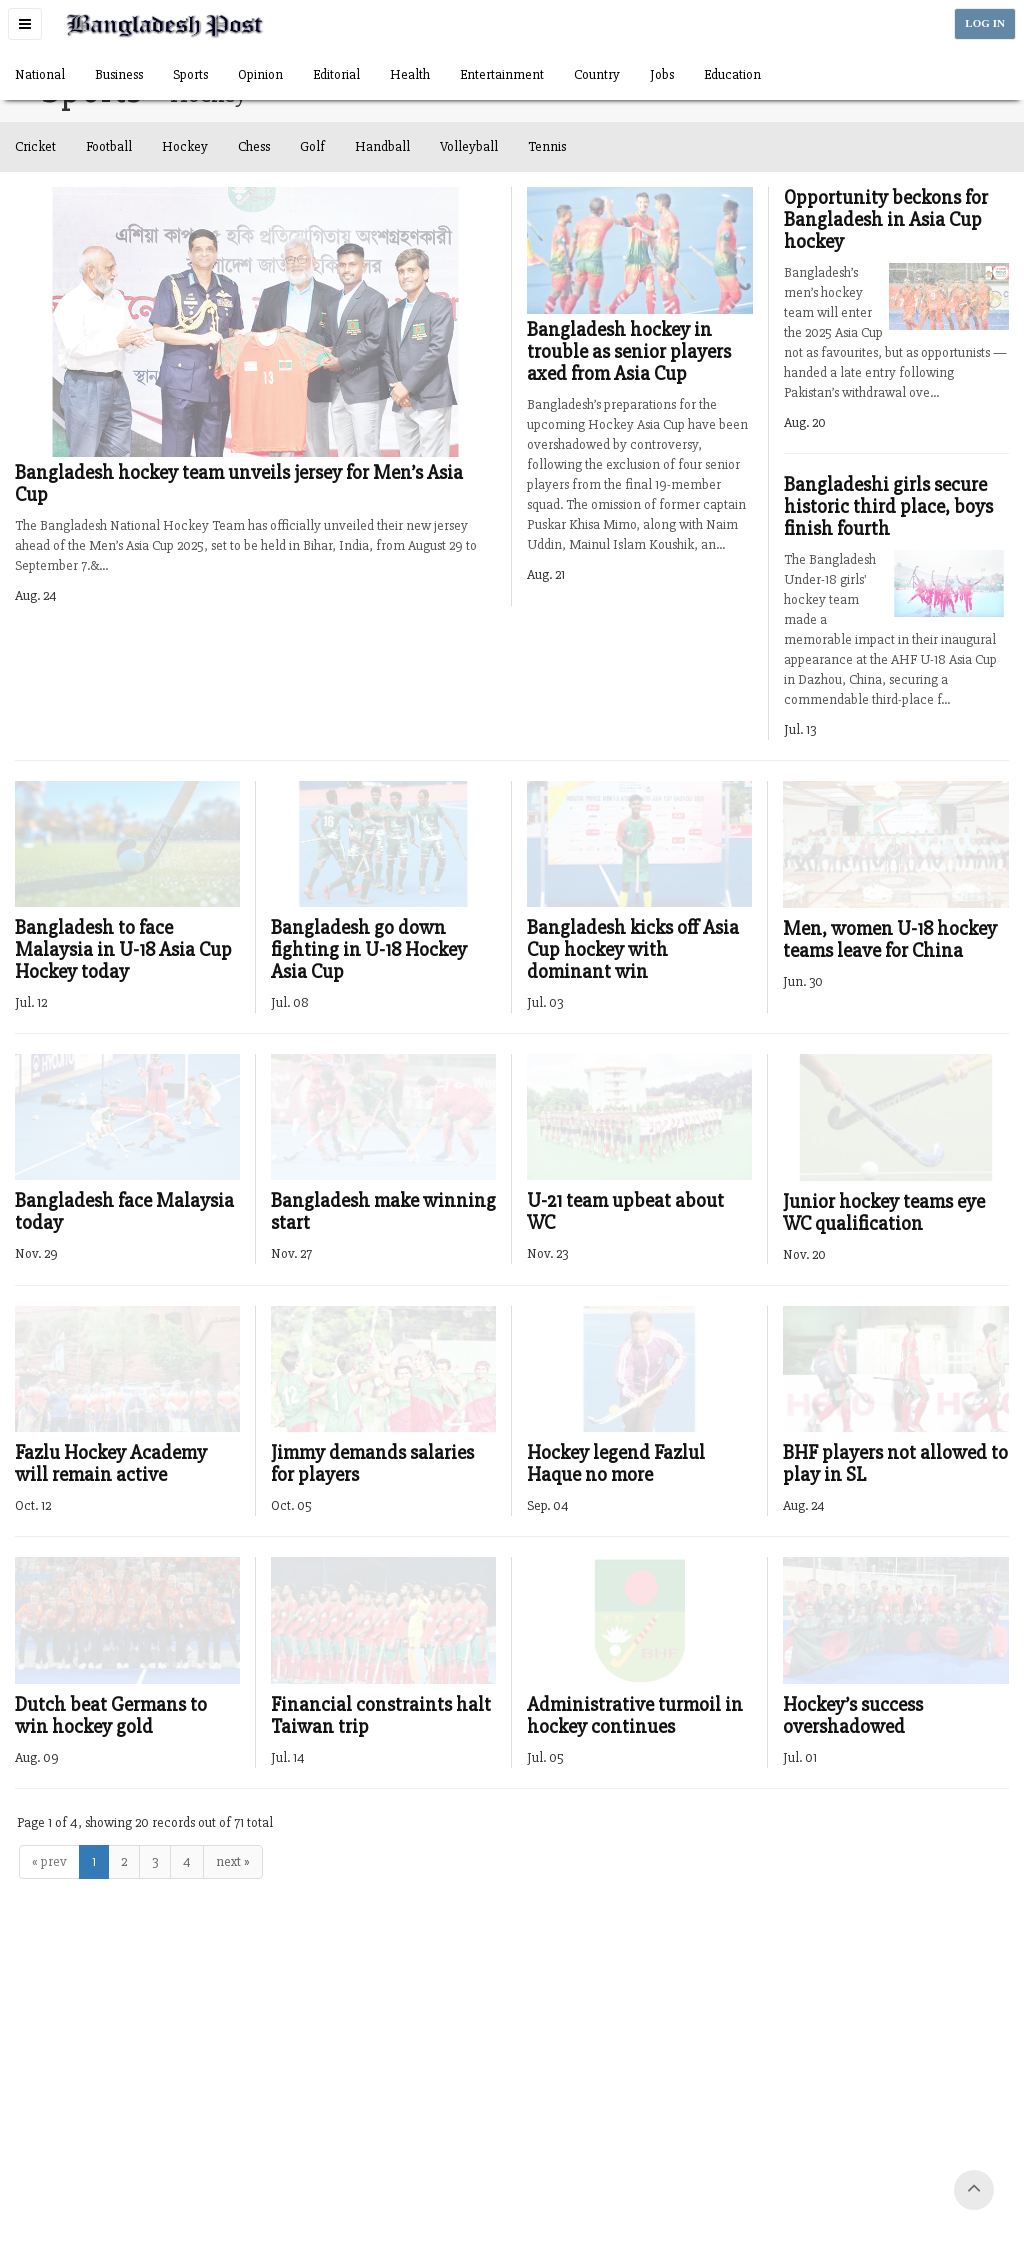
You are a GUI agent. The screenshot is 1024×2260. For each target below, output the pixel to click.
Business (119, 74)
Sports (190, 74)
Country (597, 74)
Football (109, 146)
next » (233, 1861)
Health (410, 74)
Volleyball (469, 146)
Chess (254, 146)
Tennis (547, 146)
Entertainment (502, 74)
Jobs (662, 74)
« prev (49, 1861)
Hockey (185, 146)
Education (732, 74)
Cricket (35, 146)
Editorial (336, 74)
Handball (382, 146)
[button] (25, 24)
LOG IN (985, 23)
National (40, 74)
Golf (312, 146)
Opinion (260, 74)
